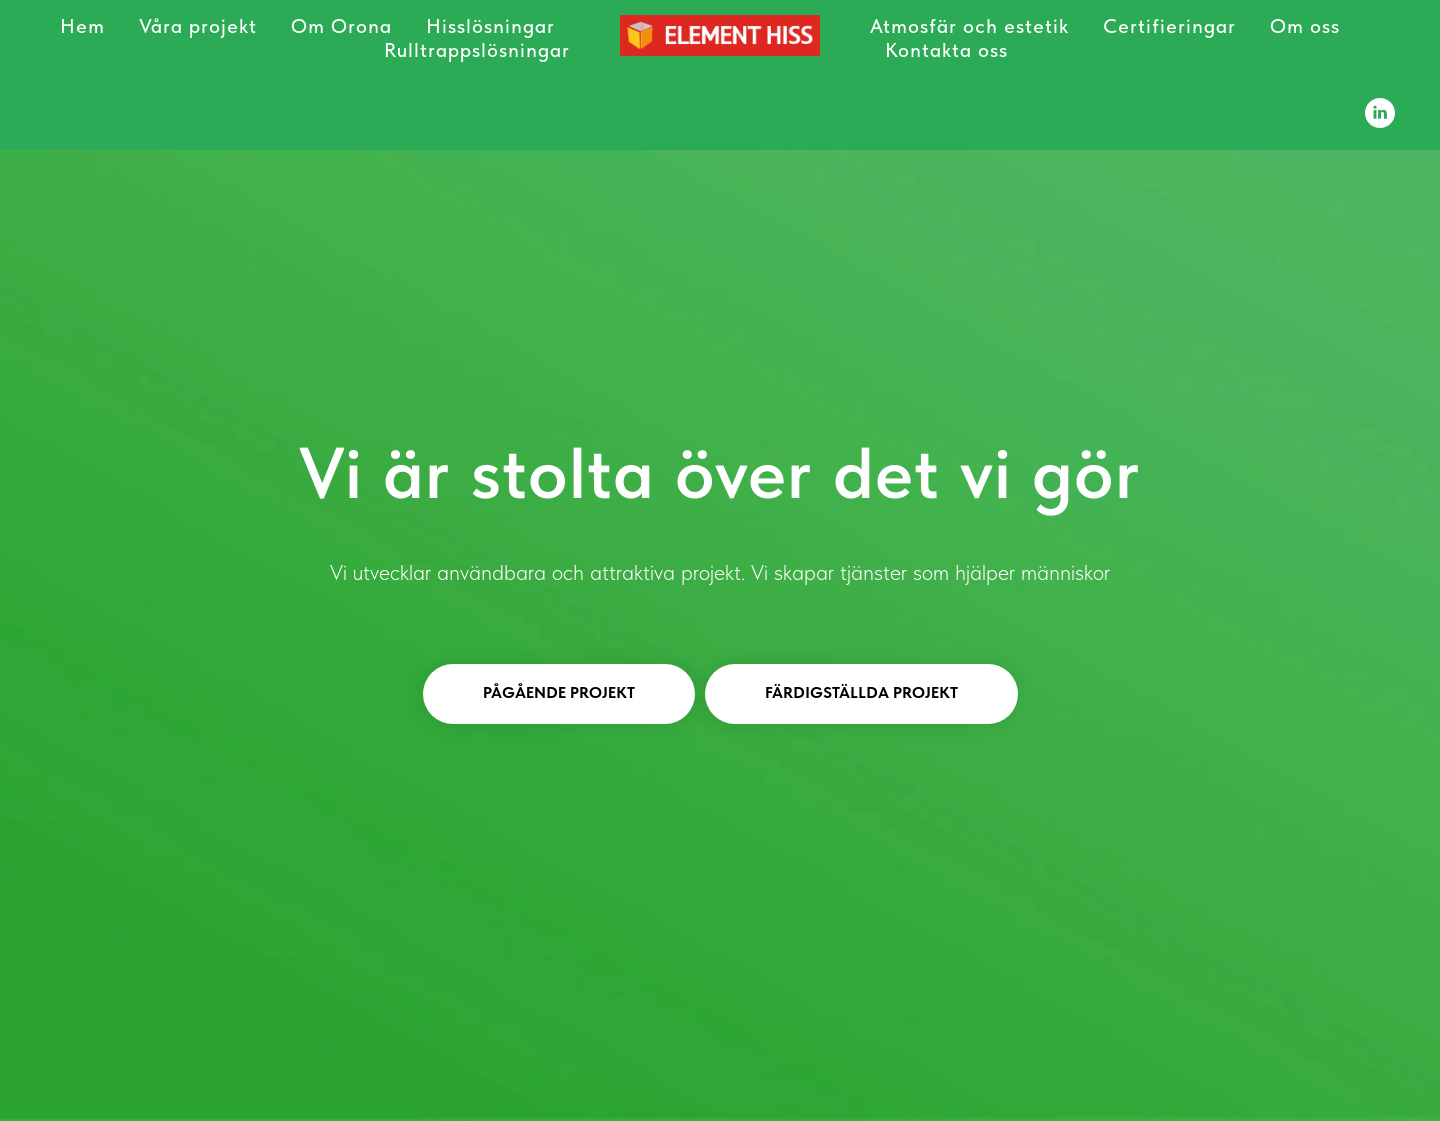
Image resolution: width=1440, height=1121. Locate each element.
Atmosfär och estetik (969, 26)
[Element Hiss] (1380, 113)
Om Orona (341, 26)
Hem (82, 26)
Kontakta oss (946, 50)
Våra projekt (198, 26)
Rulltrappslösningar (477, 50)
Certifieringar (1169, 26)
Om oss (1305, 26)
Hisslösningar (490, 26)
